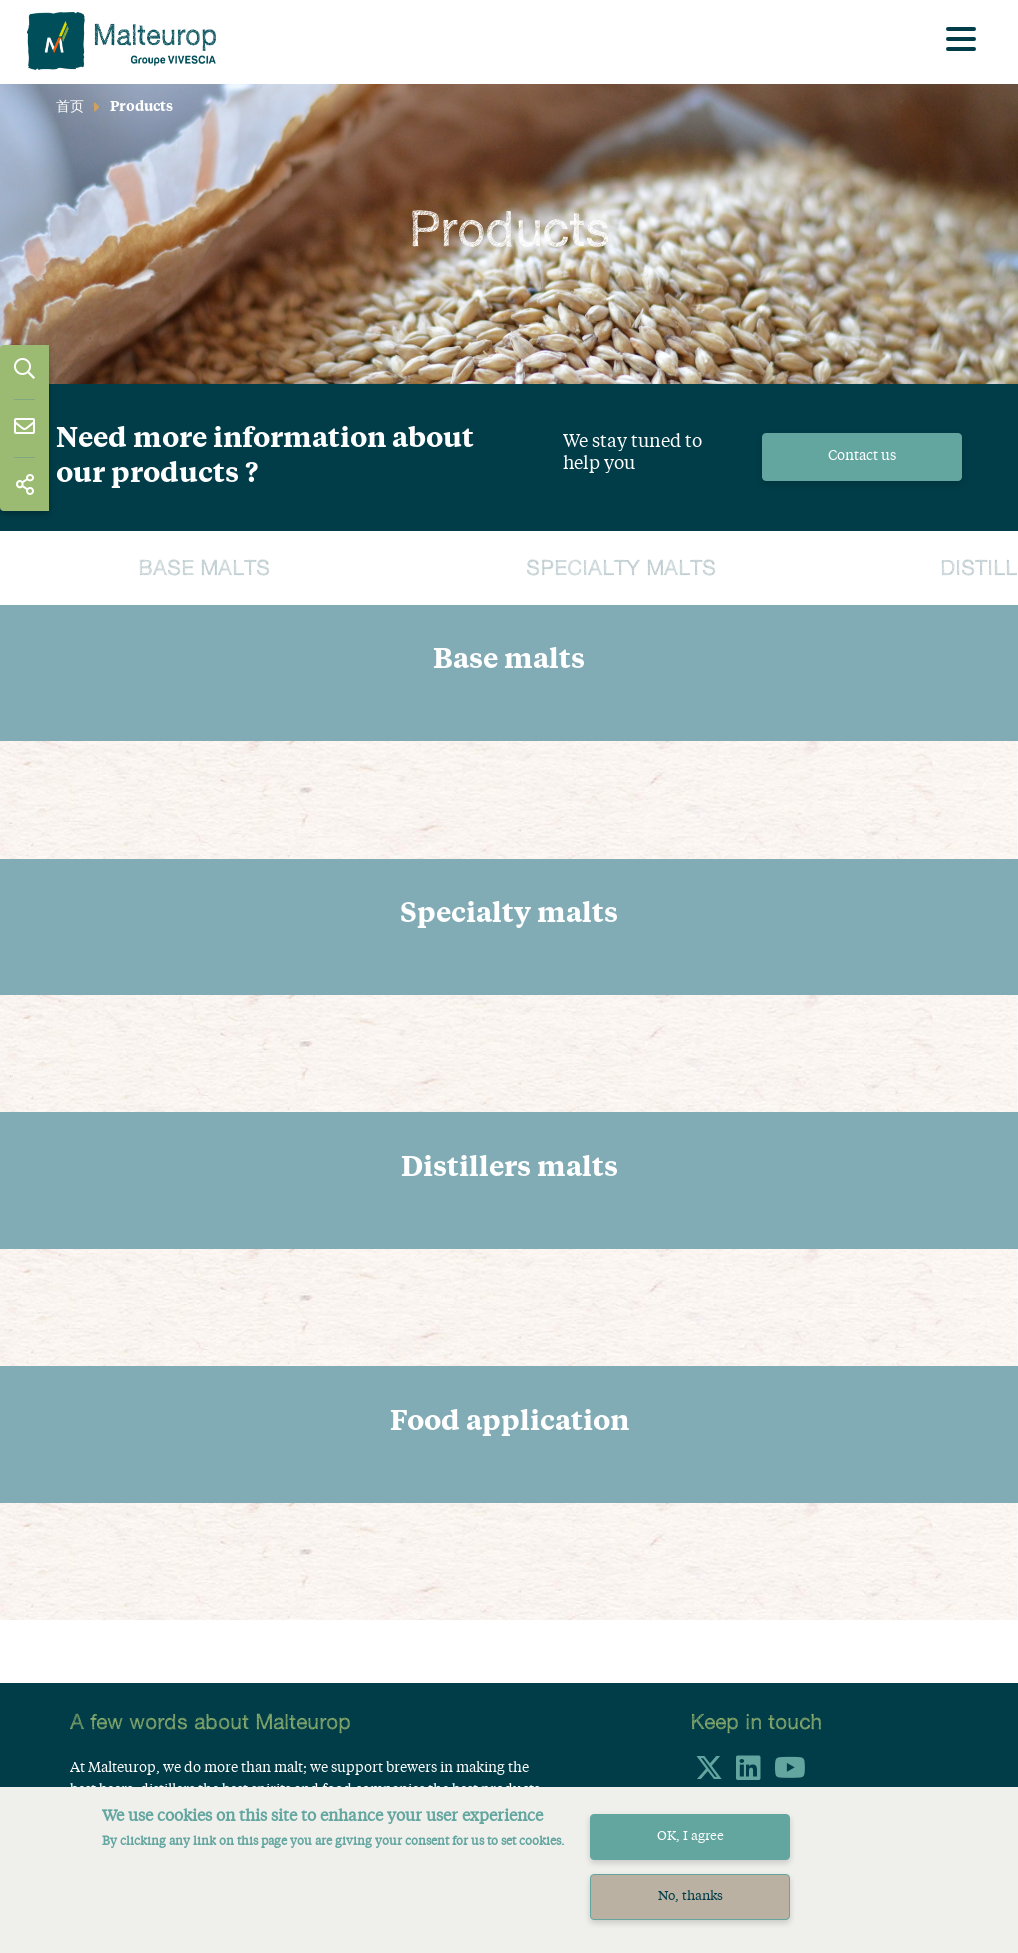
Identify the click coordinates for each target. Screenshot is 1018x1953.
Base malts (204, 569)
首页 (70, 107)
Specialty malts (621, 569)
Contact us (862, 456)
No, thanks (690, 1896)
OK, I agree (690, 1836)
